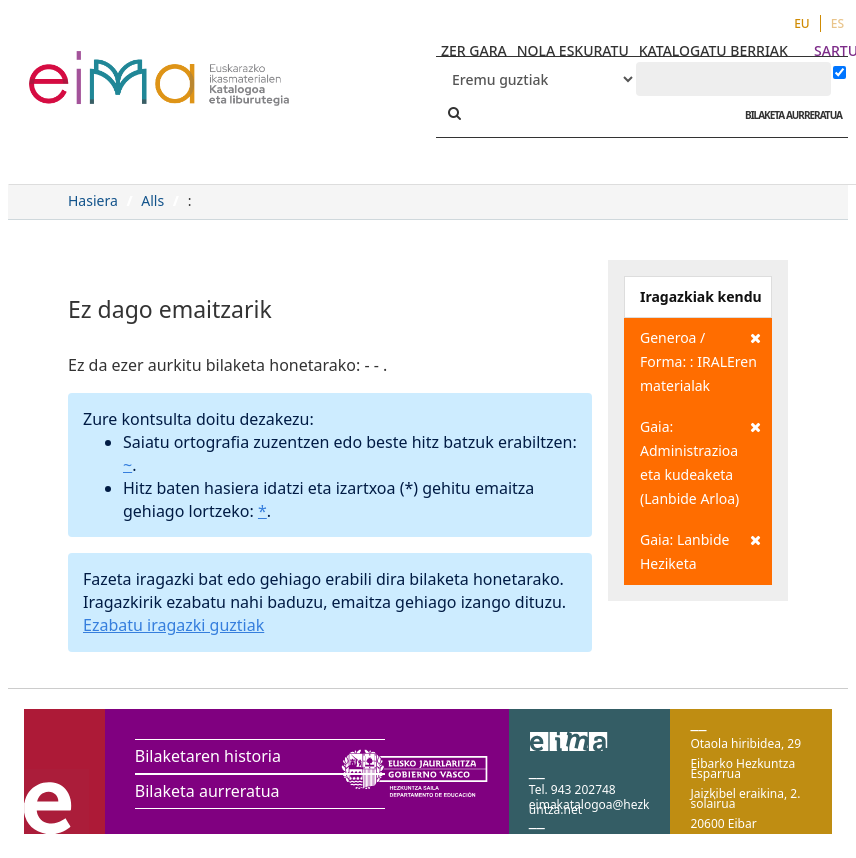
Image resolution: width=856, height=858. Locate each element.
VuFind (81, 65)
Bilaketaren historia (208, 756)
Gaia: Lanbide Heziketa (700, 550)
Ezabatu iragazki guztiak (173, 625)
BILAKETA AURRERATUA (788, 115)
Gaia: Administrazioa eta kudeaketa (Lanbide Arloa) (700, 461)
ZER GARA (474, 50)
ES (837, 23)
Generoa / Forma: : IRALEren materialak (700, 360)
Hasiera (93, 200)
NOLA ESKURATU (573, 50)
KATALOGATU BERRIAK (713, 50)
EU (802, 23)
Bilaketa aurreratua (207, 791)
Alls (152, 200)
